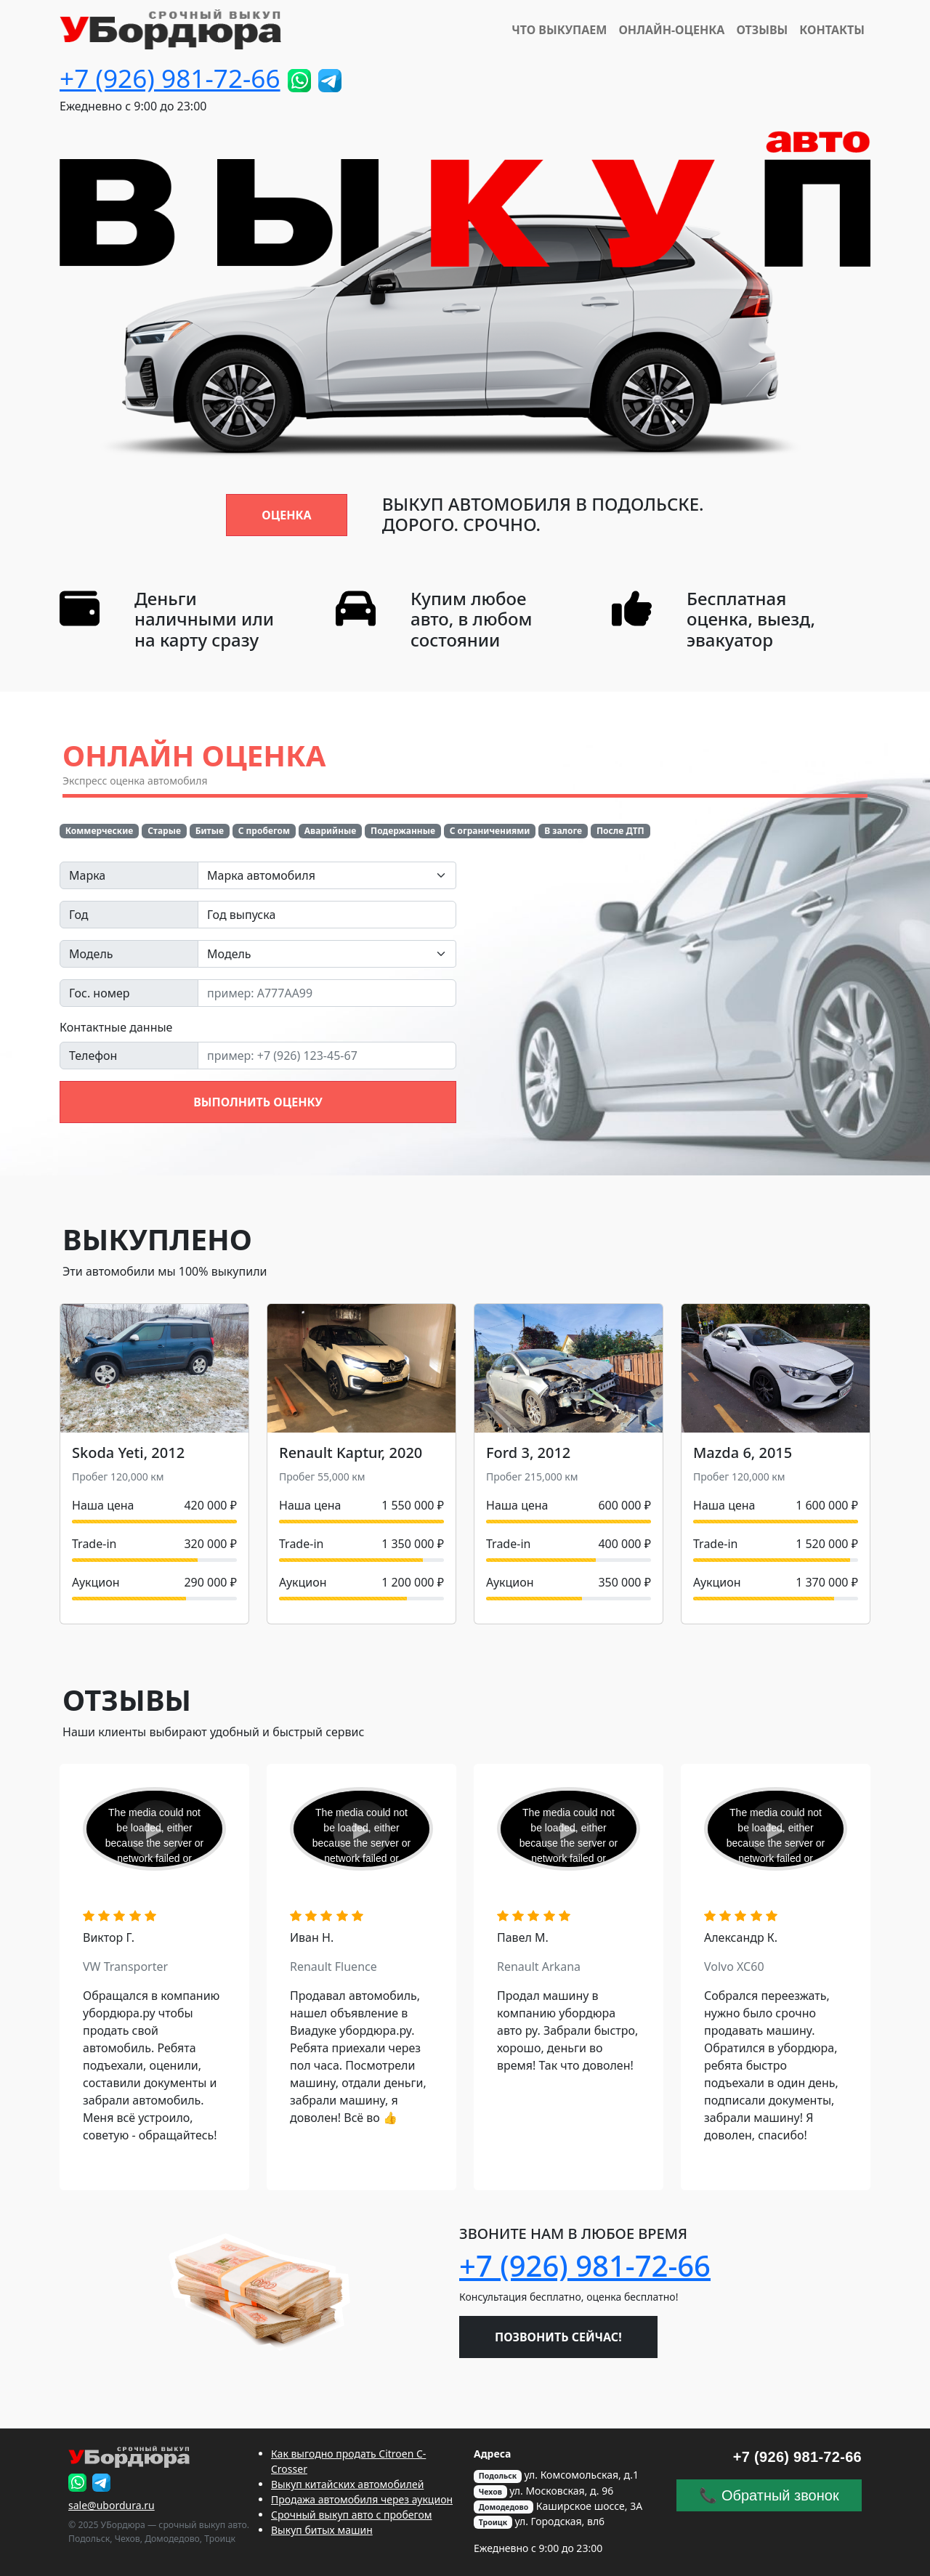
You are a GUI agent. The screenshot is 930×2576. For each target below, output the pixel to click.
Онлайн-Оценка (671, 30)
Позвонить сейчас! (558, 2337)
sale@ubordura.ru (111, 2505)
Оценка (286, 515)
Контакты (832, 30)
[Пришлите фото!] (299, 80)
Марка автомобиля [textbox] (261, 875)
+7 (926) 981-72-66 (170, 77)
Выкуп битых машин (322, 2530)
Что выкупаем (559, 30)
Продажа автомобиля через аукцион (362, 2499)
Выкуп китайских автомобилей (347, 2484)
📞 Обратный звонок (768, 2495)
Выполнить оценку (258, 1102)
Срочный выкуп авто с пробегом (351, 2515)
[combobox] (327, 875)
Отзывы (762, 30)
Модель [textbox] (229, 954)
